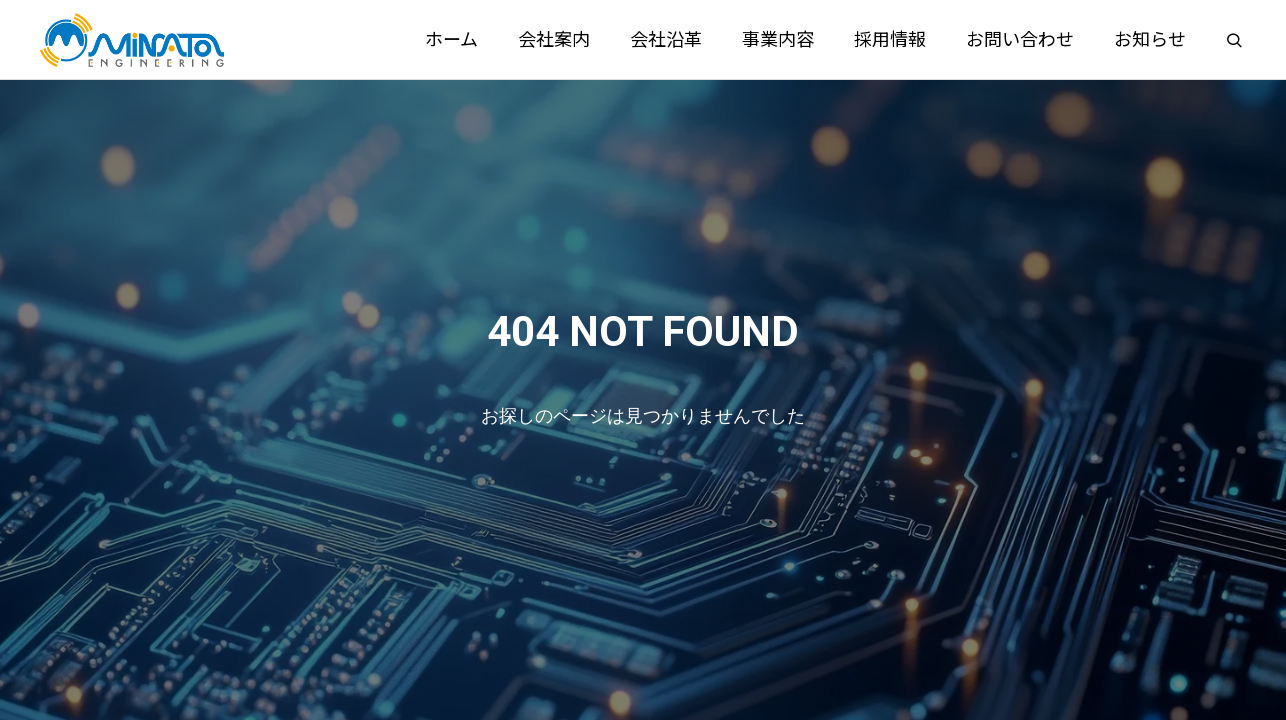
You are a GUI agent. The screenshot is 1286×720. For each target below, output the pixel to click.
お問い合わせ (1020, 39)
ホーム (451, 39)
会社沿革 (666, 39)
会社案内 (554, 39)
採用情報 (890, 39)
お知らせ (1150, 39)
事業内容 (778, 39)
